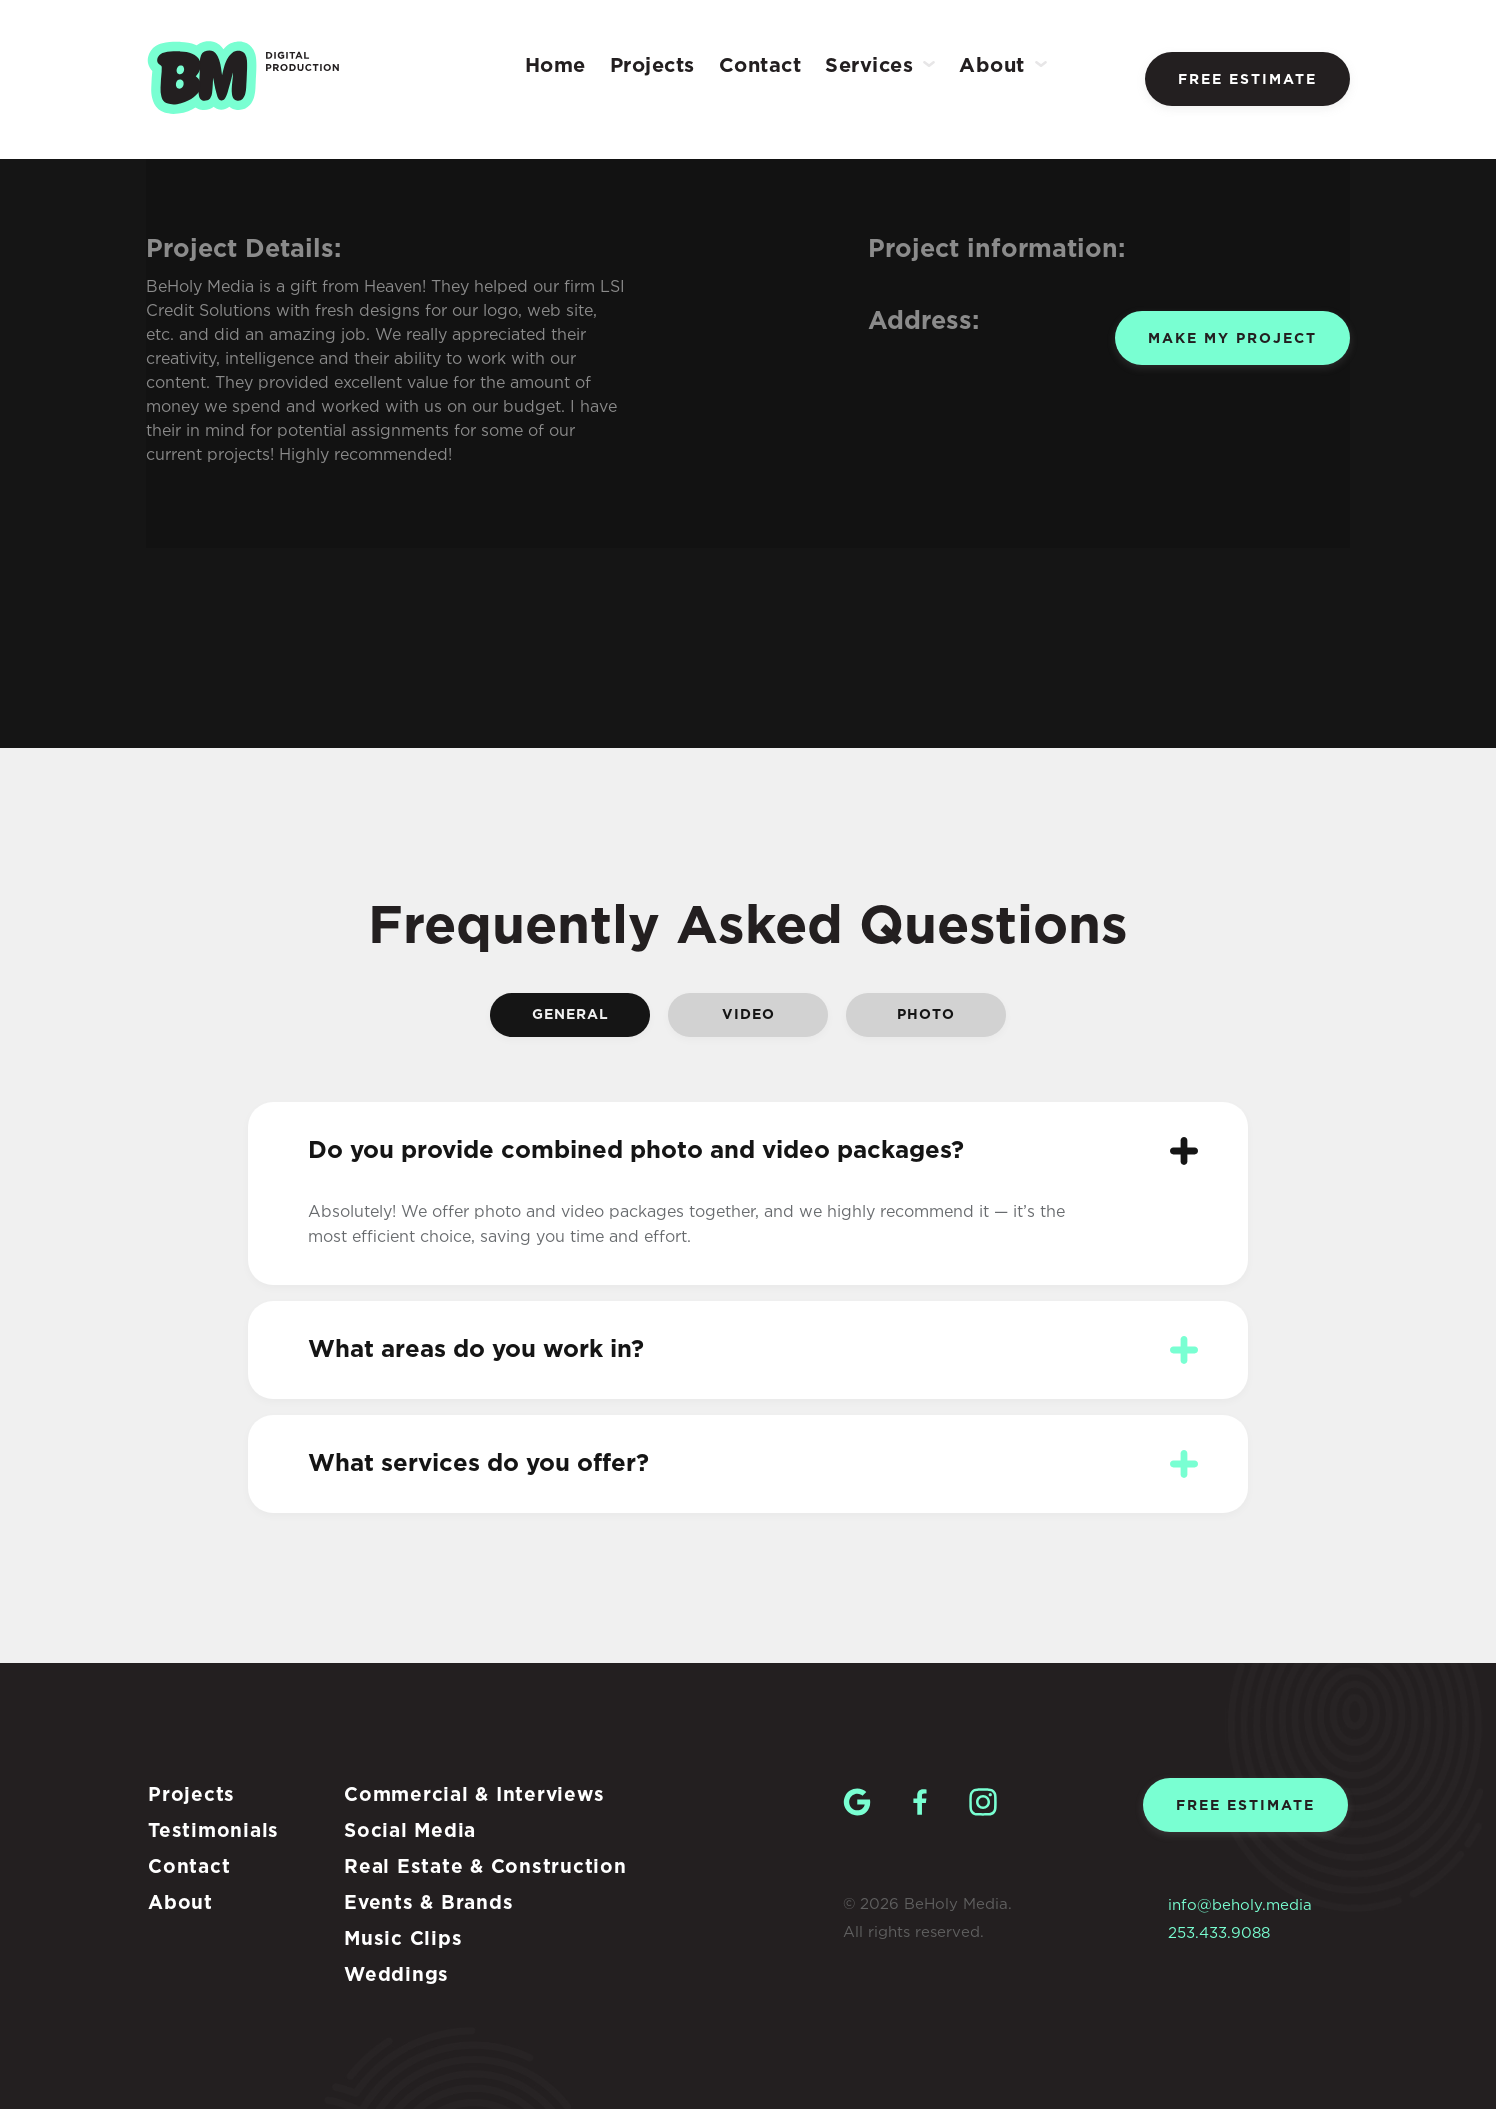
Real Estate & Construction (485, 1867)
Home (555, 66)
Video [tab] (748, 1015)
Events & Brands (428, 1903)
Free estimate (1247, 80)
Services (869, 66)
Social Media (410, 1831)
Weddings (396, 1975)
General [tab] (570, 1015)
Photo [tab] (926, 1015)
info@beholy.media (1240, 1905)
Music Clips (403, 1939)
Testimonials (213, 1831)
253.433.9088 (1219, 1933)
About (992, 66)
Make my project (1232, 339)
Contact (760, 66)
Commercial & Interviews (474, 1795)
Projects (652, 66)
